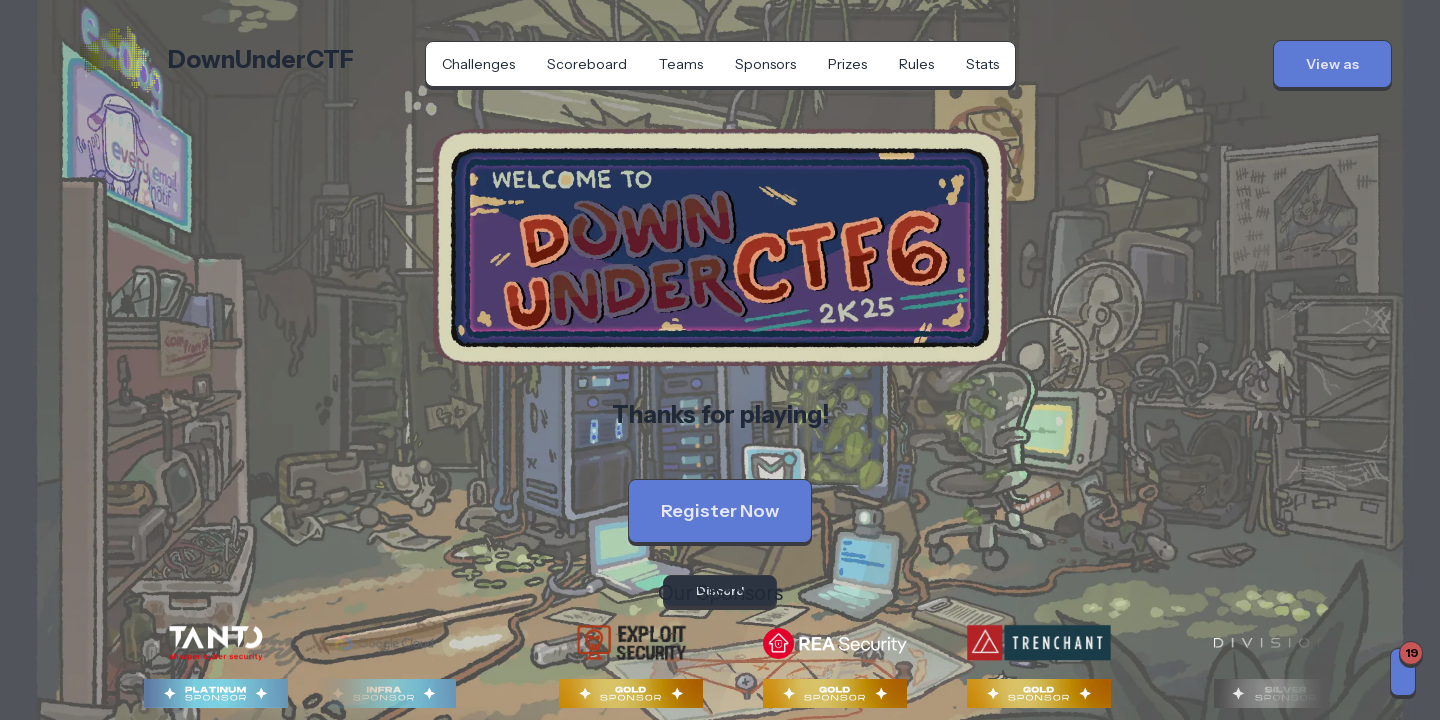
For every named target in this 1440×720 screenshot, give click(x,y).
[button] (1332, 64)
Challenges (478, 64)
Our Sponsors (720, 593)
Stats (982, 64)
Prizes (847, 64)
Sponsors (765, 64)
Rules (916, 64)
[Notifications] (1403, 672)
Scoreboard (587, 64)
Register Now (720, 511)
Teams (681, 64)
